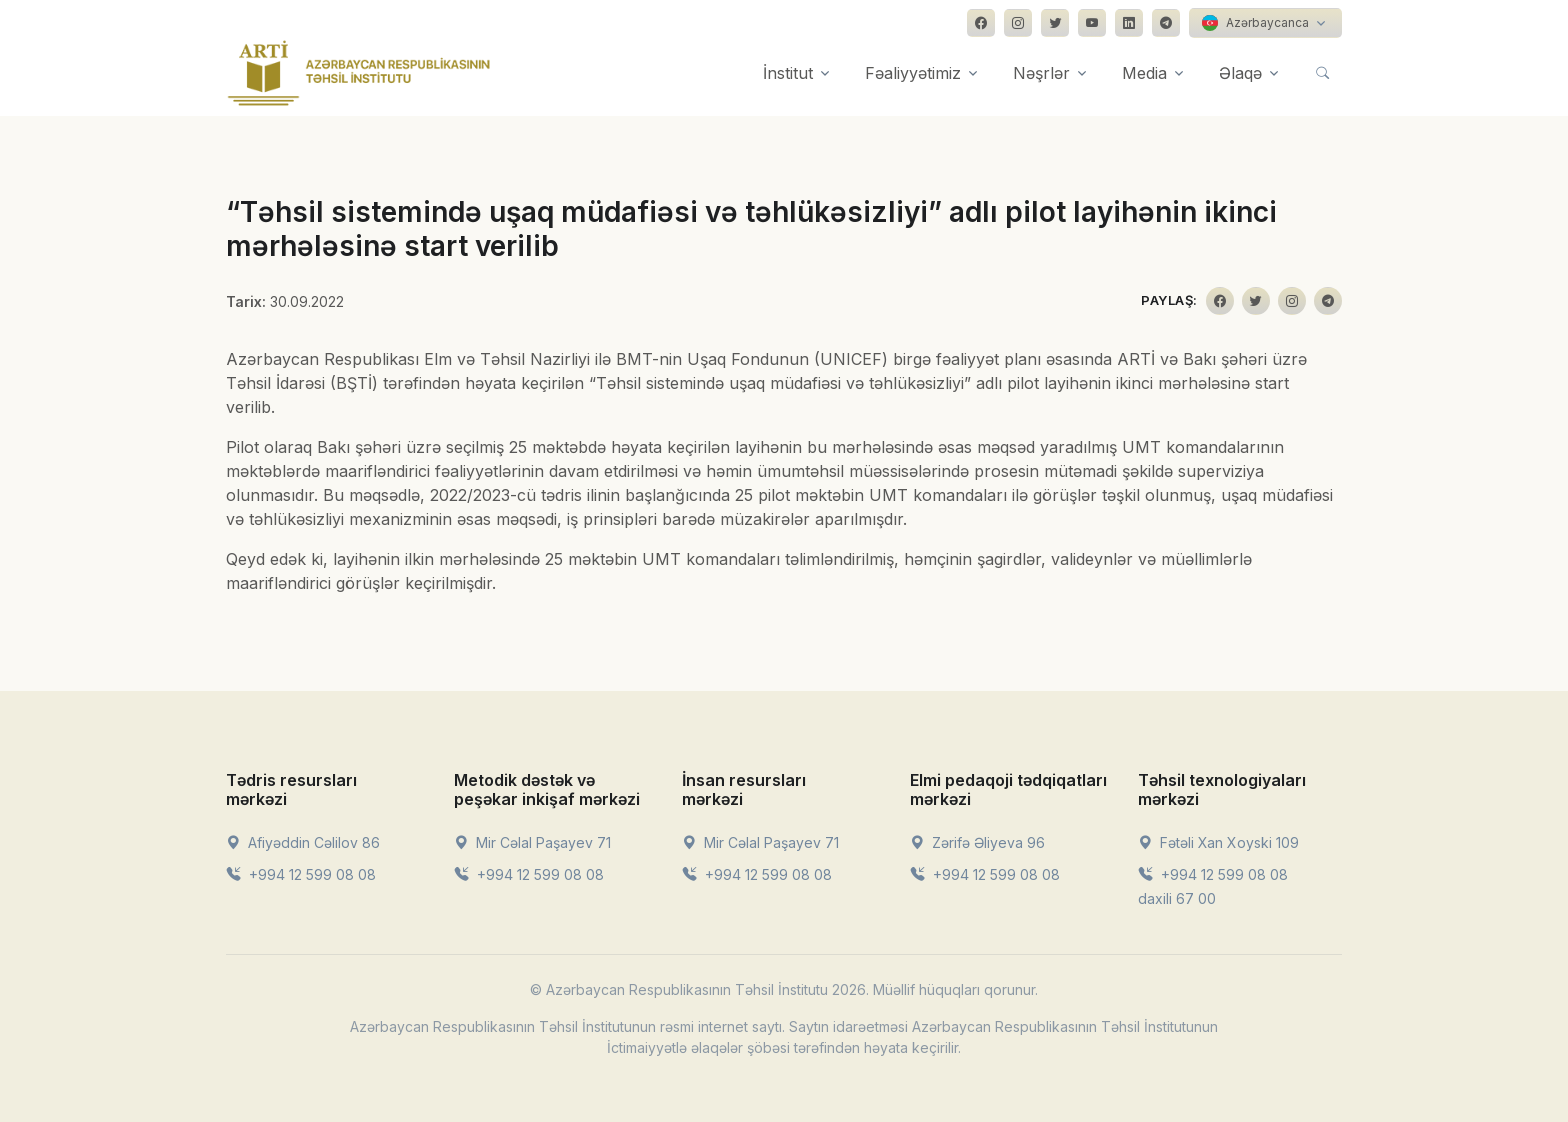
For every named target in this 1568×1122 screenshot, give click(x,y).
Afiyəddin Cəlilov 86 (303, 842)
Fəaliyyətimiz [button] (913, 73)
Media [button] (1144, 73)
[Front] (359, 73)
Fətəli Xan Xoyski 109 (1218, 842)
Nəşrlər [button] (1041, 73)
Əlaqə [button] (1240, 73)
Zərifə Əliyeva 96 (977, 842)
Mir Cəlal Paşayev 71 (532, 842)
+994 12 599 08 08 (301, 874)
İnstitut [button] (788, 73)
